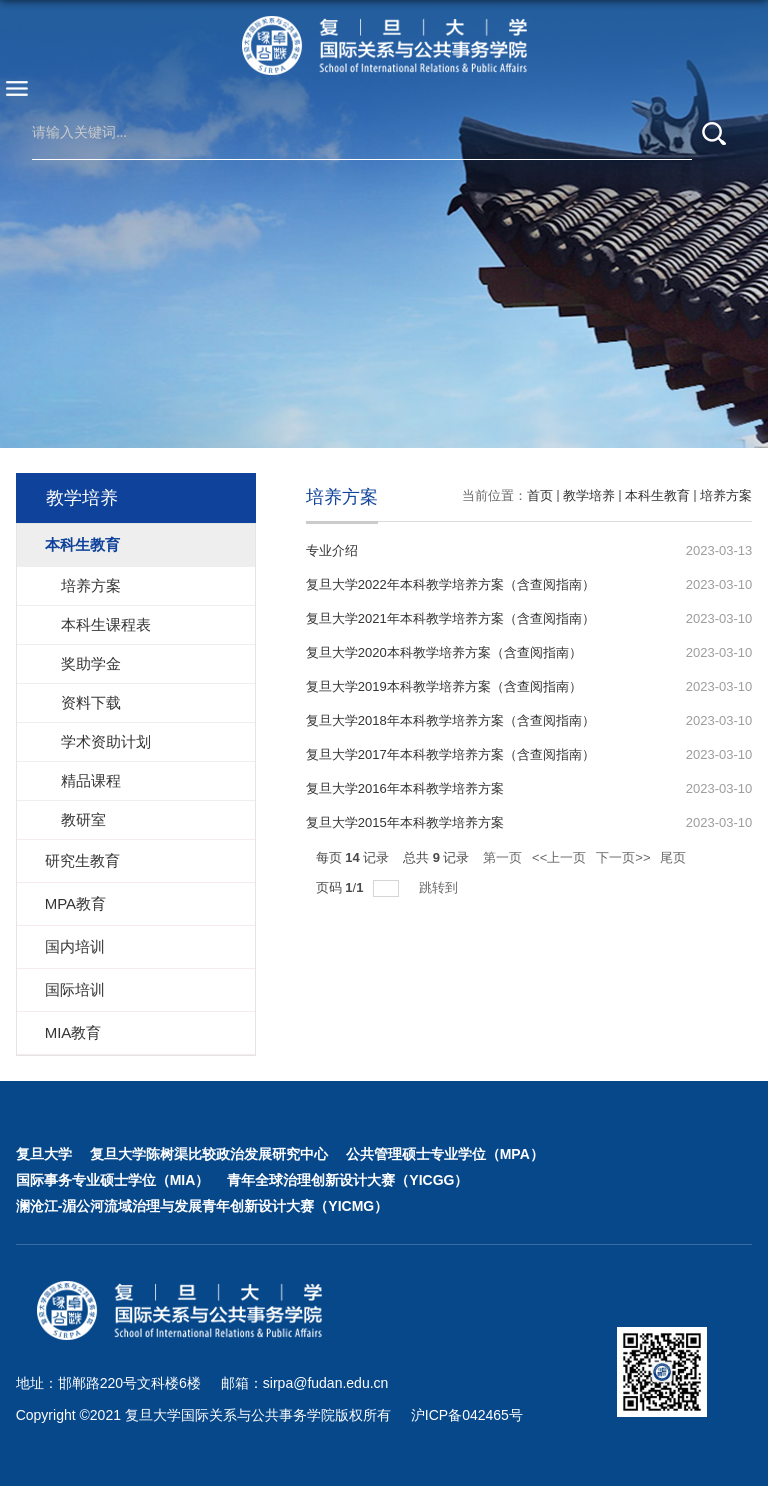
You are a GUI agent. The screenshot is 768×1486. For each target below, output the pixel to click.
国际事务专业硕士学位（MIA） (113, 1180)
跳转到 (440, 887)
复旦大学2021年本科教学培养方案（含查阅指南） (450, 618)
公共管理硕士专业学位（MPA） (445, 1154)
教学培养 (589, 495)
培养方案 (726, 495)
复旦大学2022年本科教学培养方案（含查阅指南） (450, 584)
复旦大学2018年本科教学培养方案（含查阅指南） (450, 720)
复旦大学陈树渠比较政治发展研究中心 (209, 1154)
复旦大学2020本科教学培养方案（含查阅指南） (444, 652)
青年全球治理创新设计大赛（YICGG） (347, 1180)
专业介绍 (332, 550)
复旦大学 (44, 1154)
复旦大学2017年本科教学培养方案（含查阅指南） (450, 754)
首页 (540, 495)
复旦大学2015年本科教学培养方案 (405, 822)
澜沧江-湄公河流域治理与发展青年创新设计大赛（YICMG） (202, 1206)
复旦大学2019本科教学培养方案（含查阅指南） (444, 686)
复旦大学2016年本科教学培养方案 (405, 788)
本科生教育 (657, 495)
